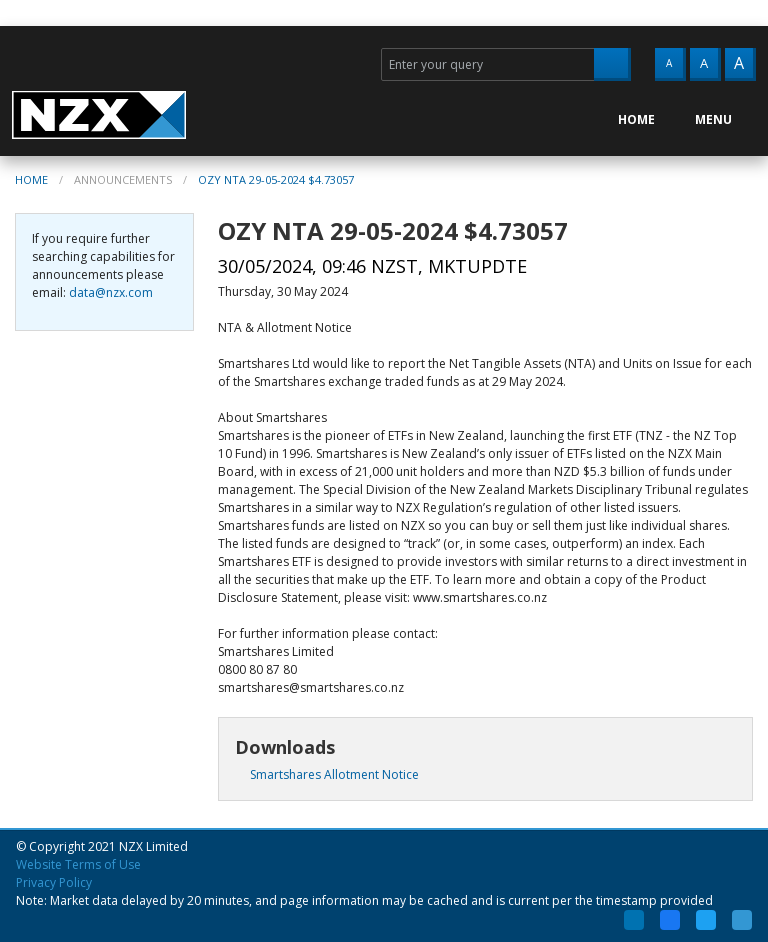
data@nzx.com (111, 292)
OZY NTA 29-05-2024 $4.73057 (276, 179)
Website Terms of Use (78, 864)
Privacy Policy (54, 882)
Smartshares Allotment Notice (327, 774)
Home (31, 179)
